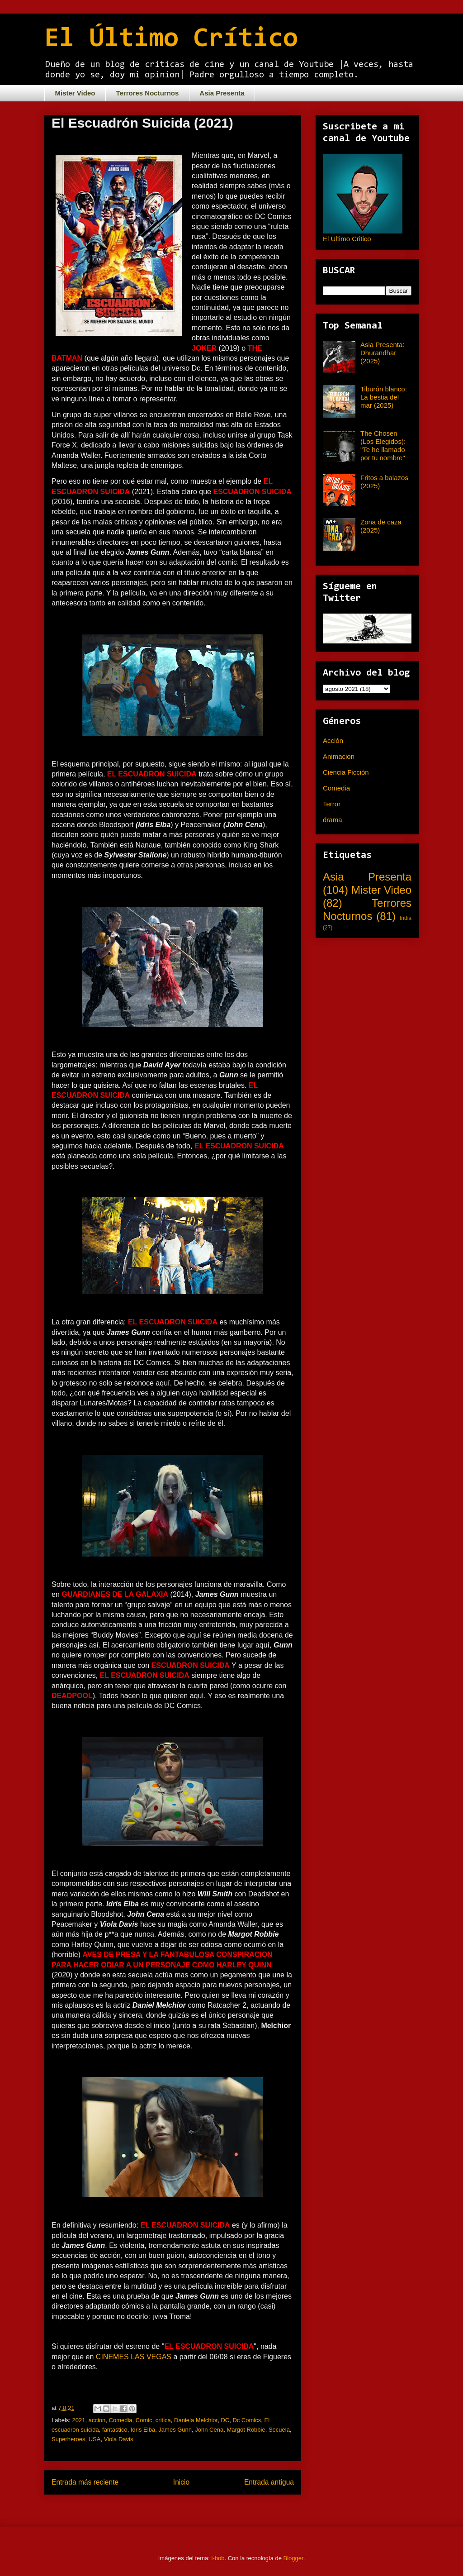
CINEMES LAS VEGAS (135, 2357)
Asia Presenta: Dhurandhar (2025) (382, 353)
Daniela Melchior (195, 2420)
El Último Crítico (171, 39)
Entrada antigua (269, 2482)
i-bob (218, 2558)
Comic (144, 2420)
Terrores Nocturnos (147, 93)
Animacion (338, 756)
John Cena (209, 2429)
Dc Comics (246, 2420)
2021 (78, 2420)
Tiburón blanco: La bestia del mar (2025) (383, 397)
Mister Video (75, 93)
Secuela (279, 2429)
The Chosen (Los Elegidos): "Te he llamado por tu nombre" (383, 445)
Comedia (120, 2420)
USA (95, 2439)
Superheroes (68, 2439)
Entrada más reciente (85, 2482)
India (405, 918)
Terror (331, 804)
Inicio (181, 2482)
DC (225, 2420)
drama (332, 820)
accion (97, 2420)
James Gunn (175, 2429)
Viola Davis (118, 2439)
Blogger (293, 2558)
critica (163, 2420)
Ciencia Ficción (346, 772)
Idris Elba (143, 2429)
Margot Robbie (246, 2429)
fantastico (115, 2429)
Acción (333, 740)
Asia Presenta (221, 93)
